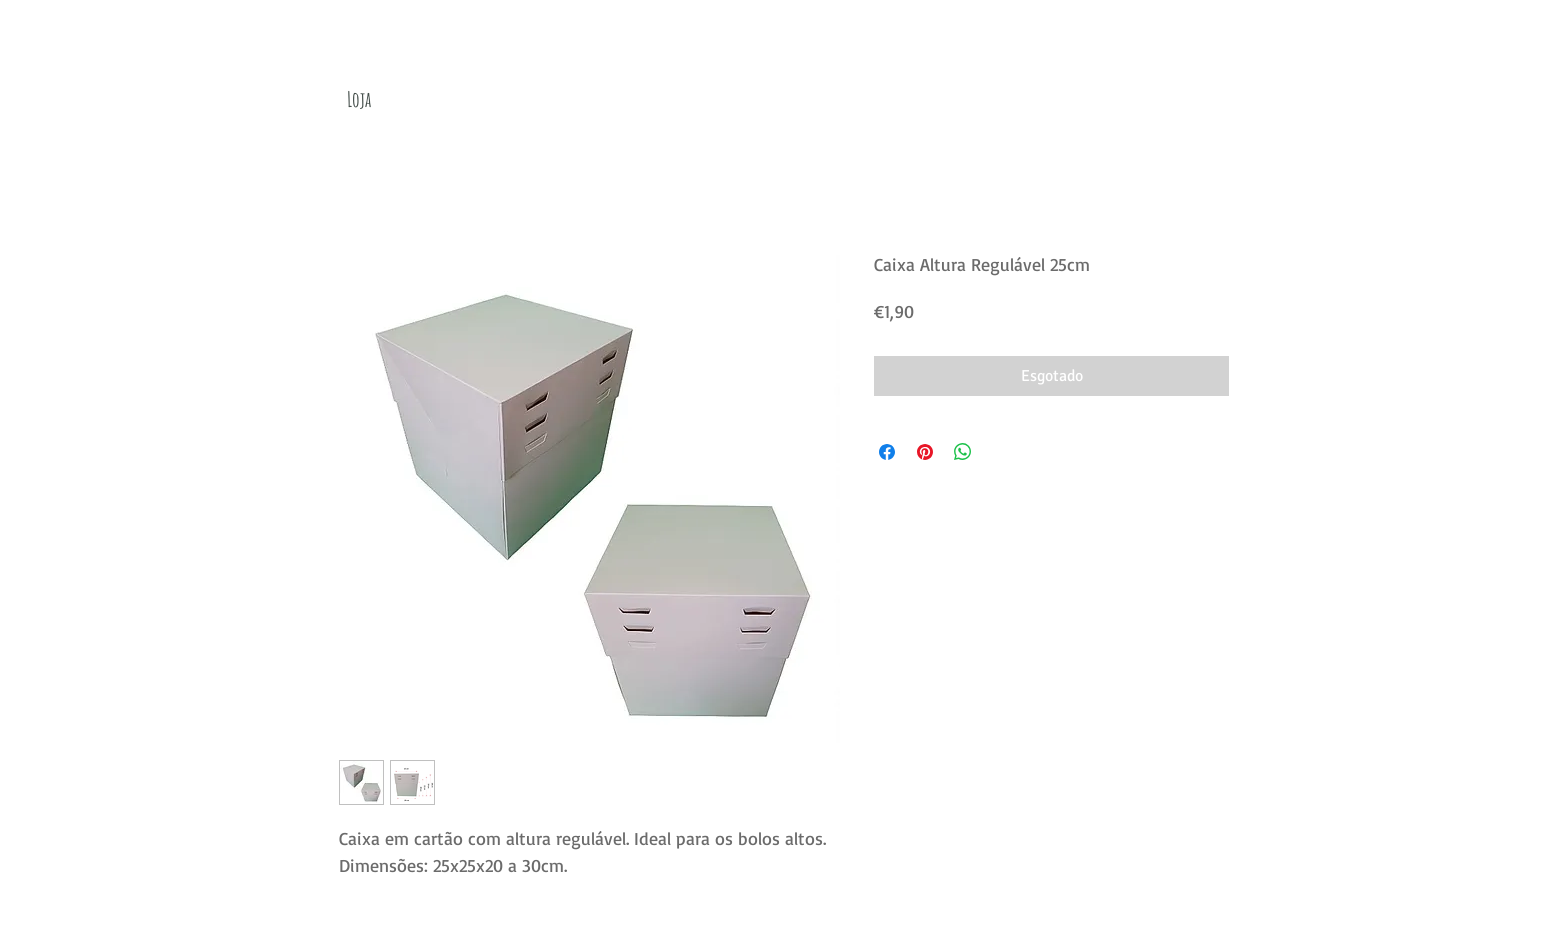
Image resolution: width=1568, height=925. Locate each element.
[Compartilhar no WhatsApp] (963, 452)
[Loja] (359, 99)
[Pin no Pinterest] (925, 452)
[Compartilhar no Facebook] (887, 452)
